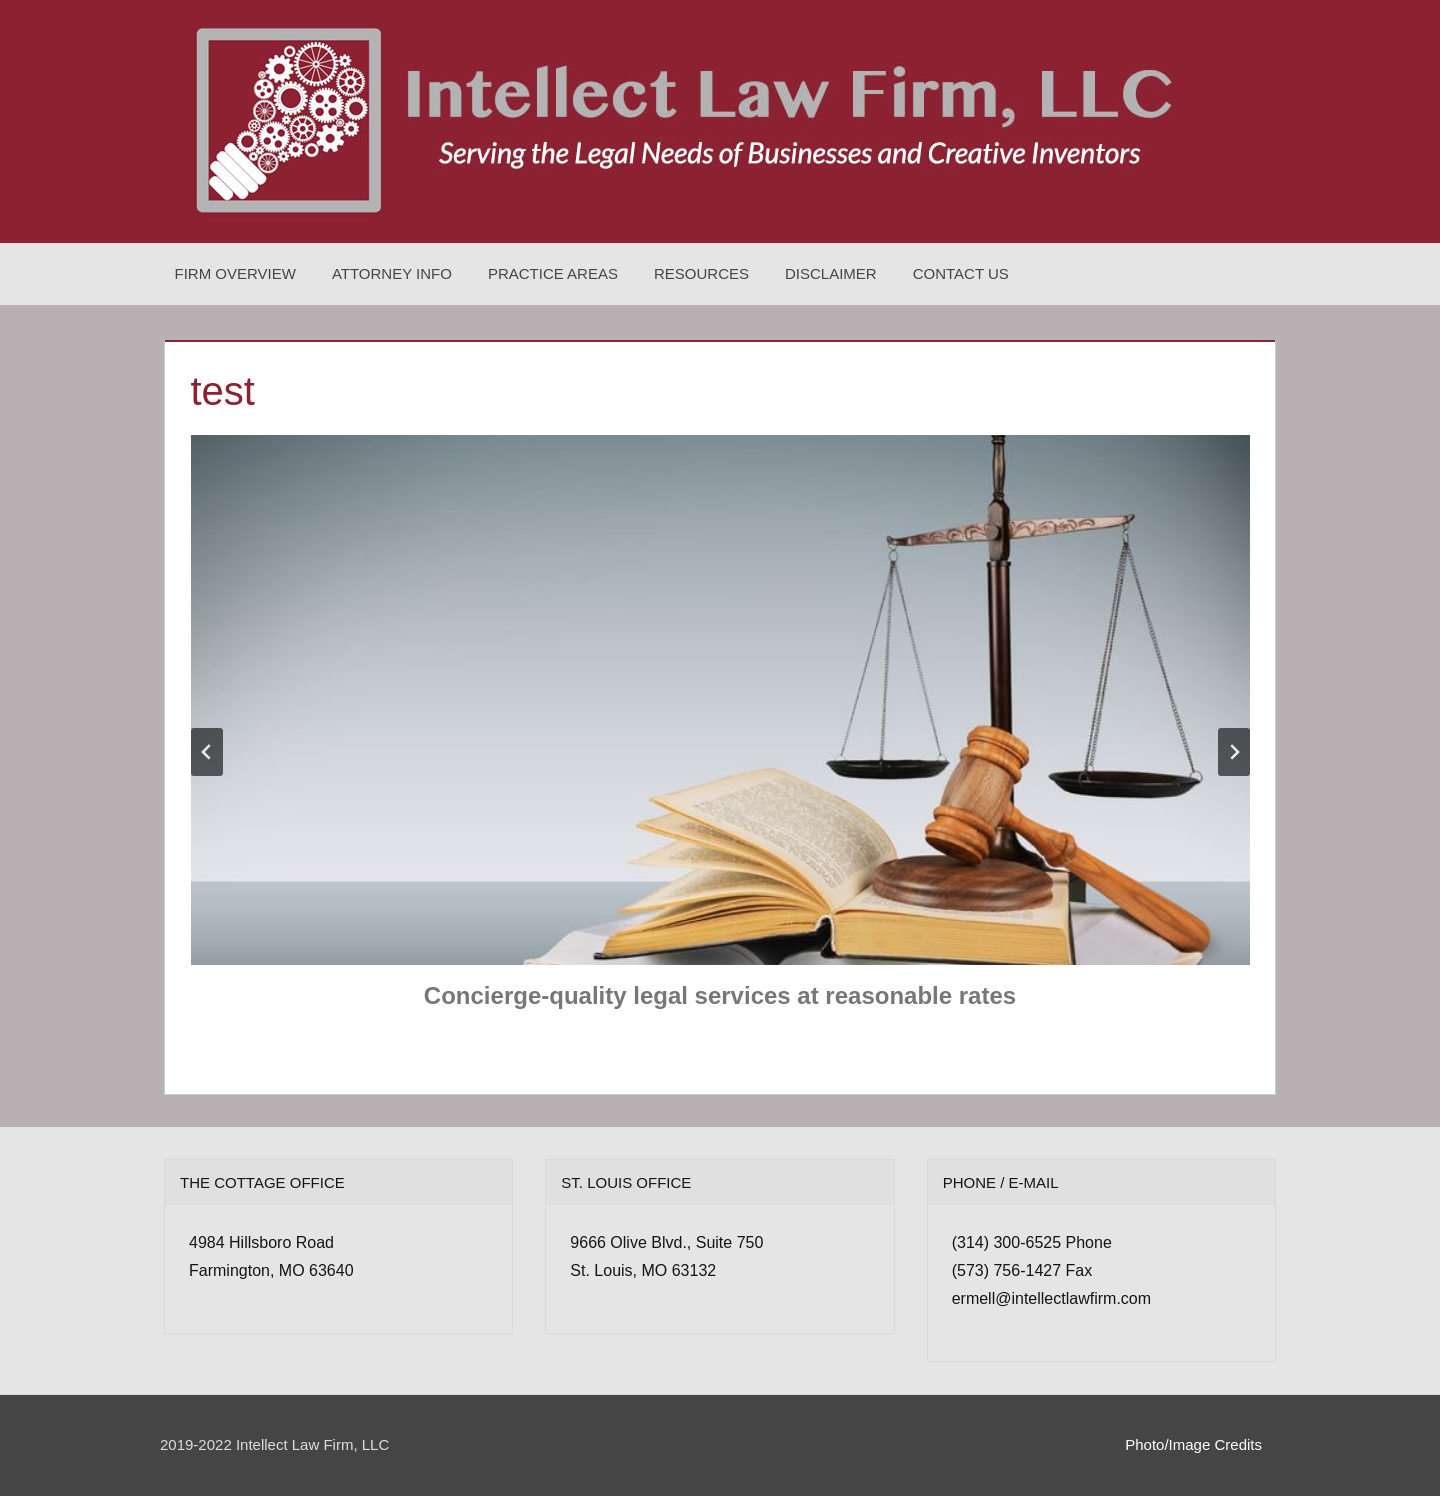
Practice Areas (553, 273)
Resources (701, 273)
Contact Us (961, 273)
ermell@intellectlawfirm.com (1051, 1298)
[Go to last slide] (207, 752)
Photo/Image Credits (1193, 1444)
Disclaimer (831, 273)
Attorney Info (392, 273)
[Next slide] (1234, 752)
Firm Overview (235, 273)
